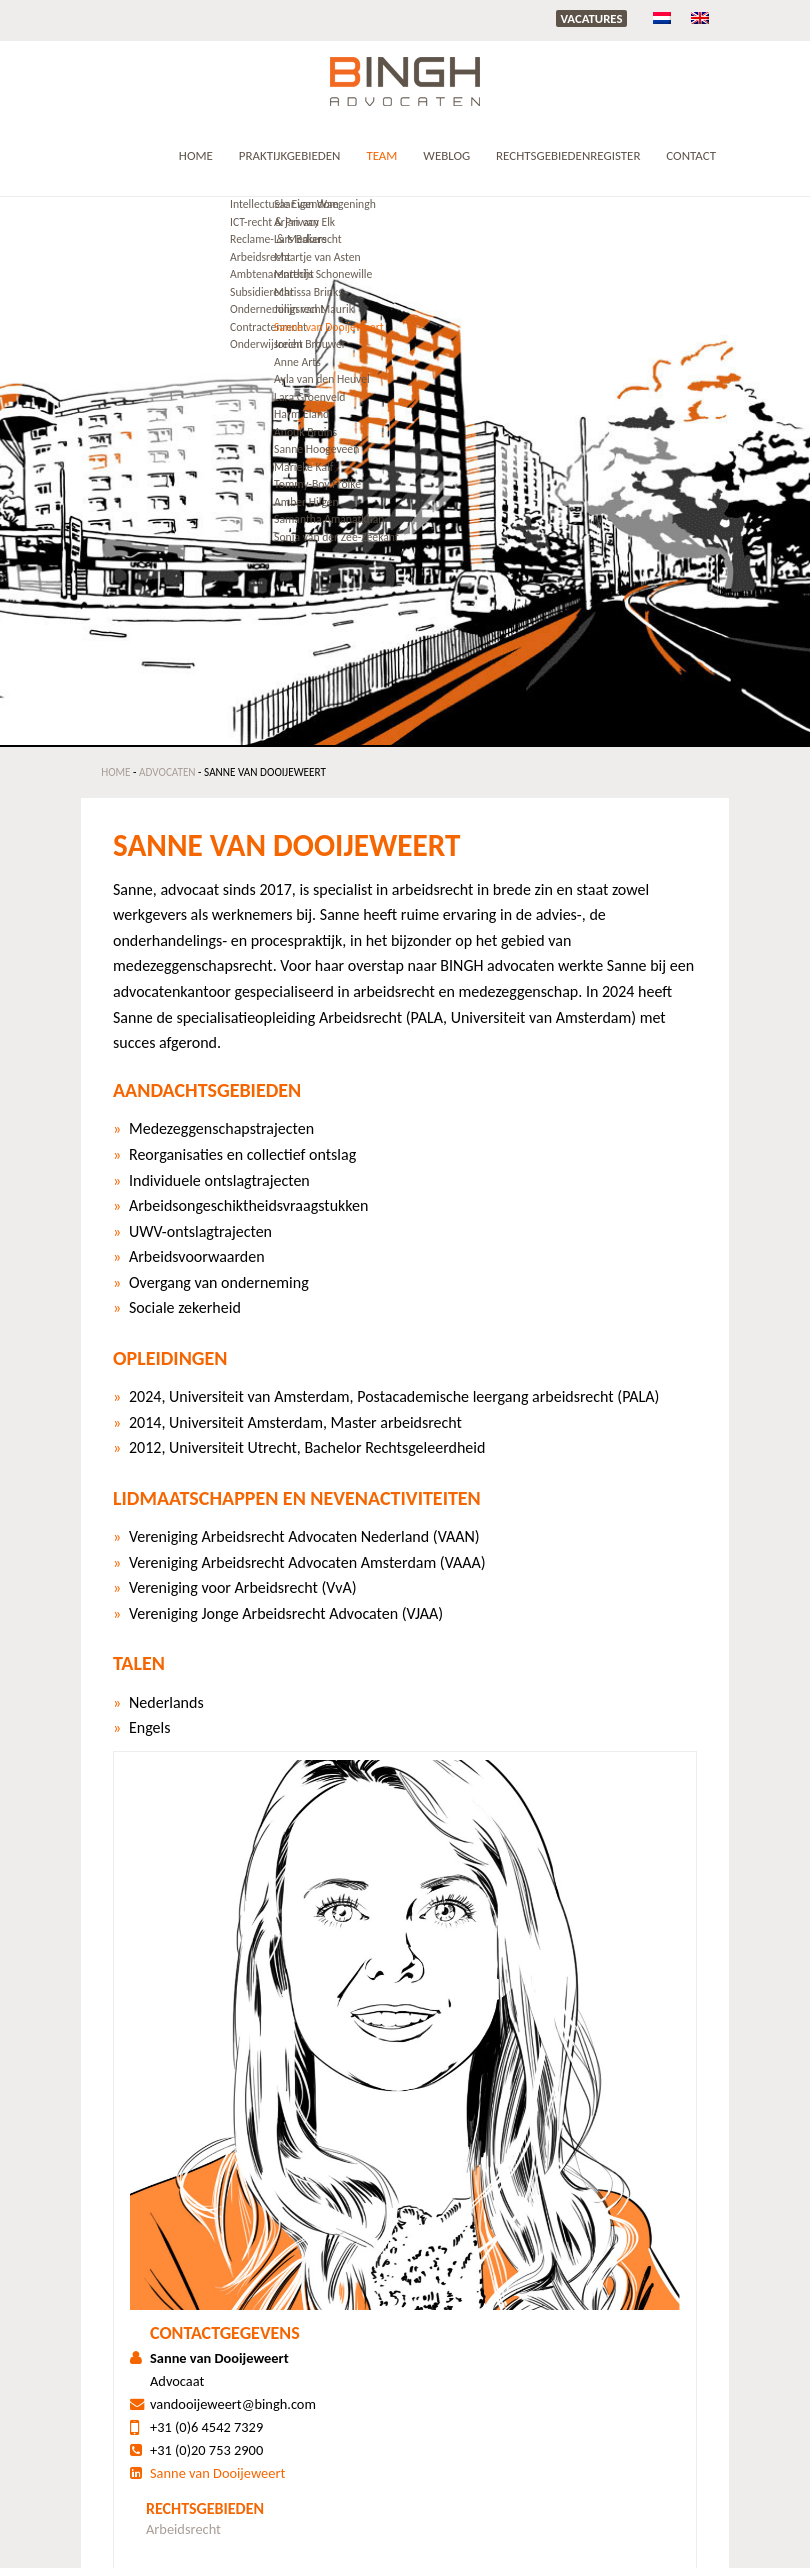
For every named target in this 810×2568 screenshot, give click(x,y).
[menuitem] (662, 17)
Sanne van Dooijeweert (217, 2473)
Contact (691, 155)
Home (196, 155)
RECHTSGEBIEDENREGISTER (568, 155)
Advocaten (167, 772)
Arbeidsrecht (183, 2529)
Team (381, 155)
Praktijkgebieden (290, 155)
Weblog (446, 155)
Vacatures (591, 18)
